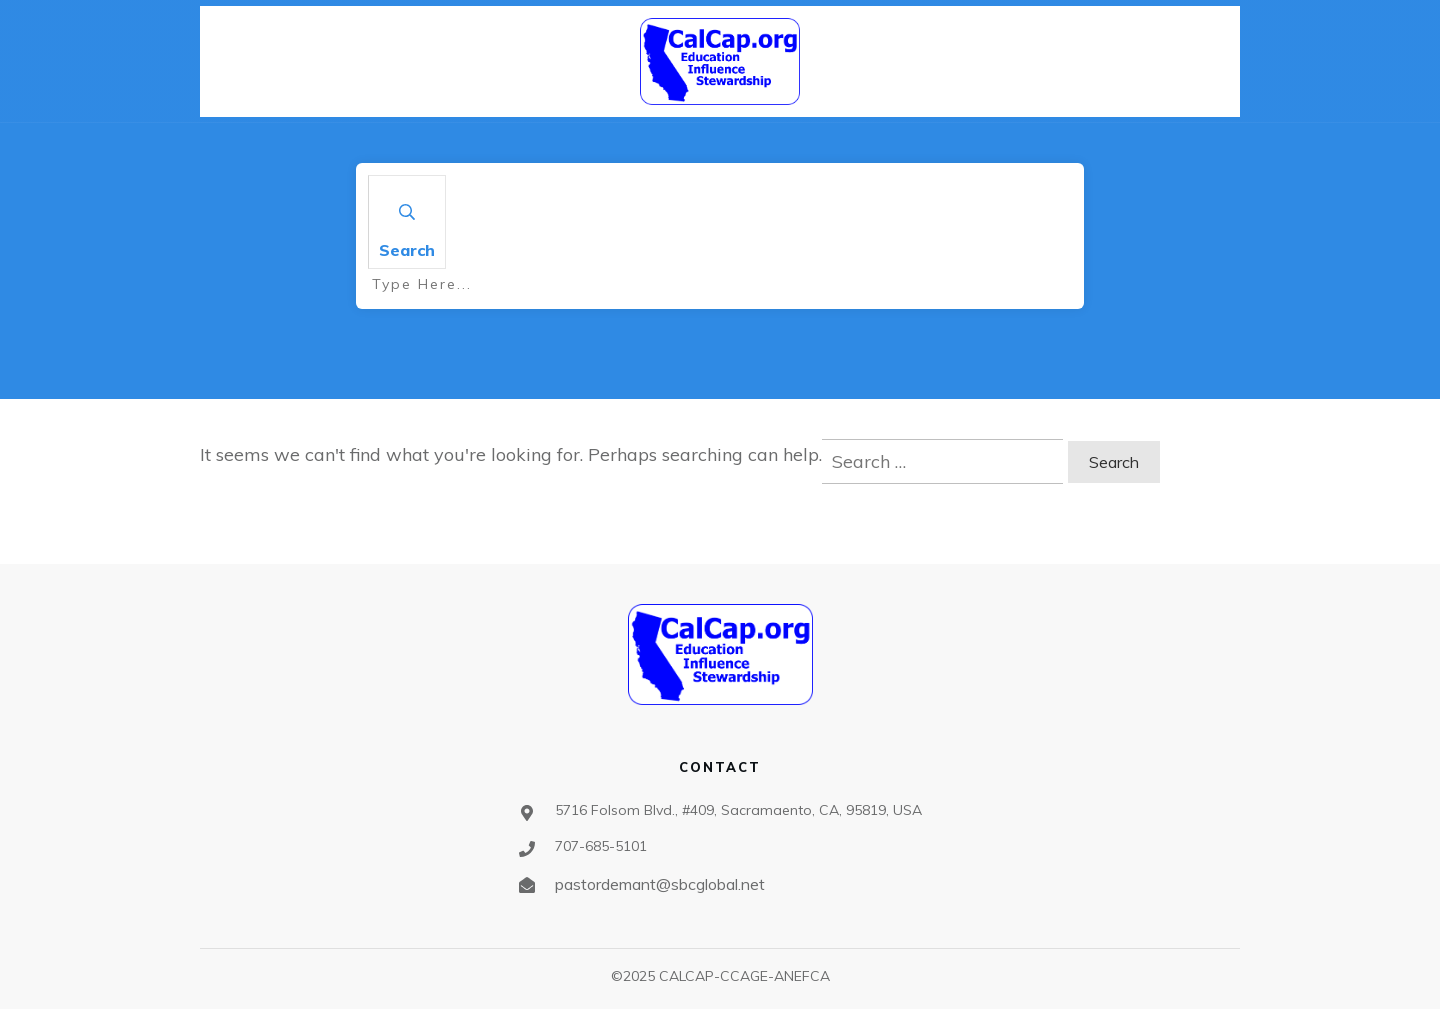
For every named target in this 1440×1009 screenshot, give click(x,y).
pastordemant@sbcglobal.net (660, 884)
